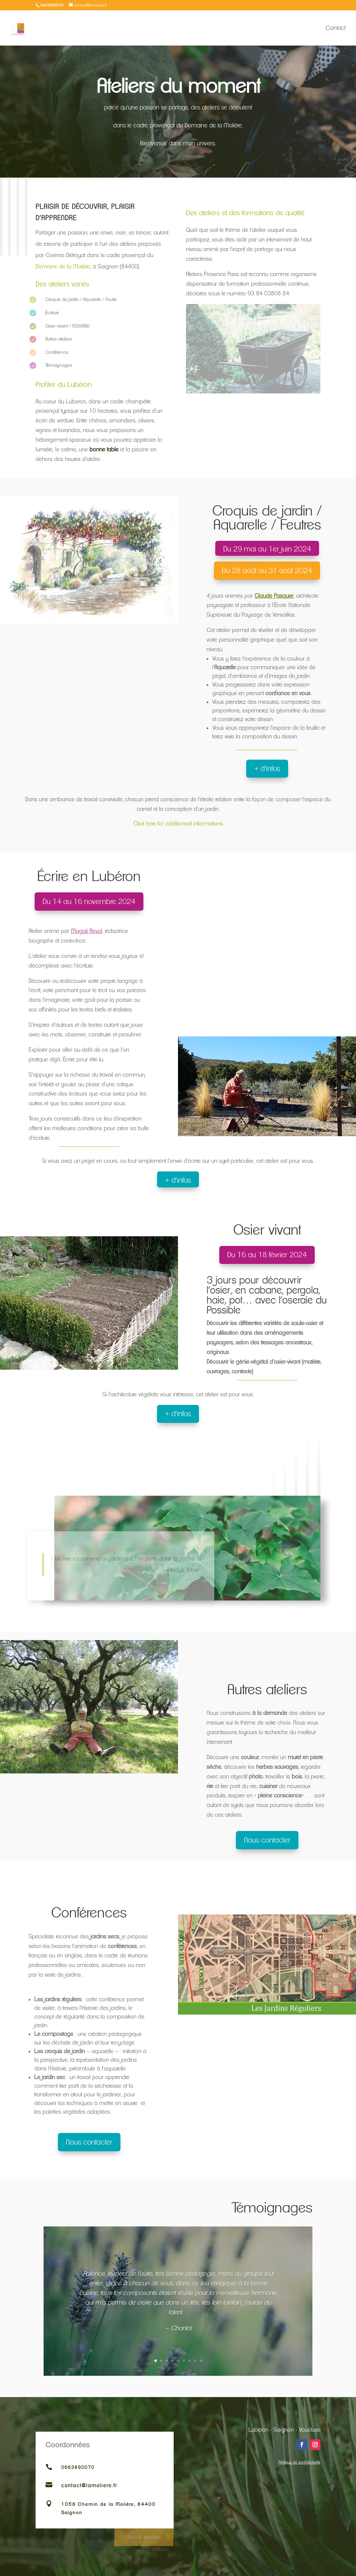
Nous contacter (267, 1840)
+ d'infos (267, 768)
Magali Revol (86, 931)
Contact (335, 28)
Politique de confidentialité (299, 2462)
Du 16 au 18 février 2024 (267, 1255)
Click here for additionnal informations (178, 823)
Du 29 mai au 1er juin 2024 (267, 549)
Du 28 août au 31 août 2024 (267, 570)
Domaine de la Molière (63, 266)
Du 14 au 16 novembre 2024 (89, 901)
